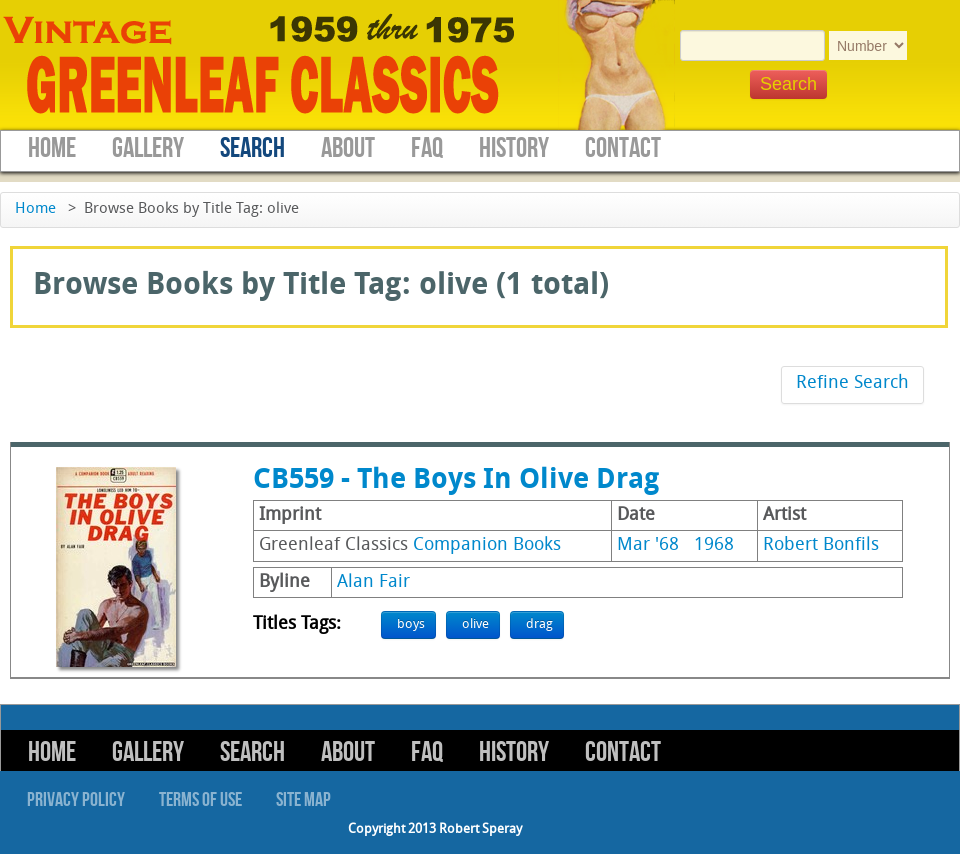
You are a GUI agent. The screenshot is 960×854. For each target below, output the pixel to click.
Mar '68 (648, 545)
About (348, 148)
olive (475, 624)
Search (252, 148)
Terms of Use (200, 800)
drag (539, 624)
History (514, 148)
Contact (623, 148)
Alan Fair (373, 582)
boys (411, 624)
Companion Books (487, 545)
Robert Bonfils (821, 545)
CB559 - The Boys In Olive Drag (456, 481)
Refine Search (852, 383)
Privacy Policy (76, 800)
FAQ (427, 148)
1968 (714, 545)
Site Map (303, 800)
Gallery (148, 148)
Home (52, 148)
